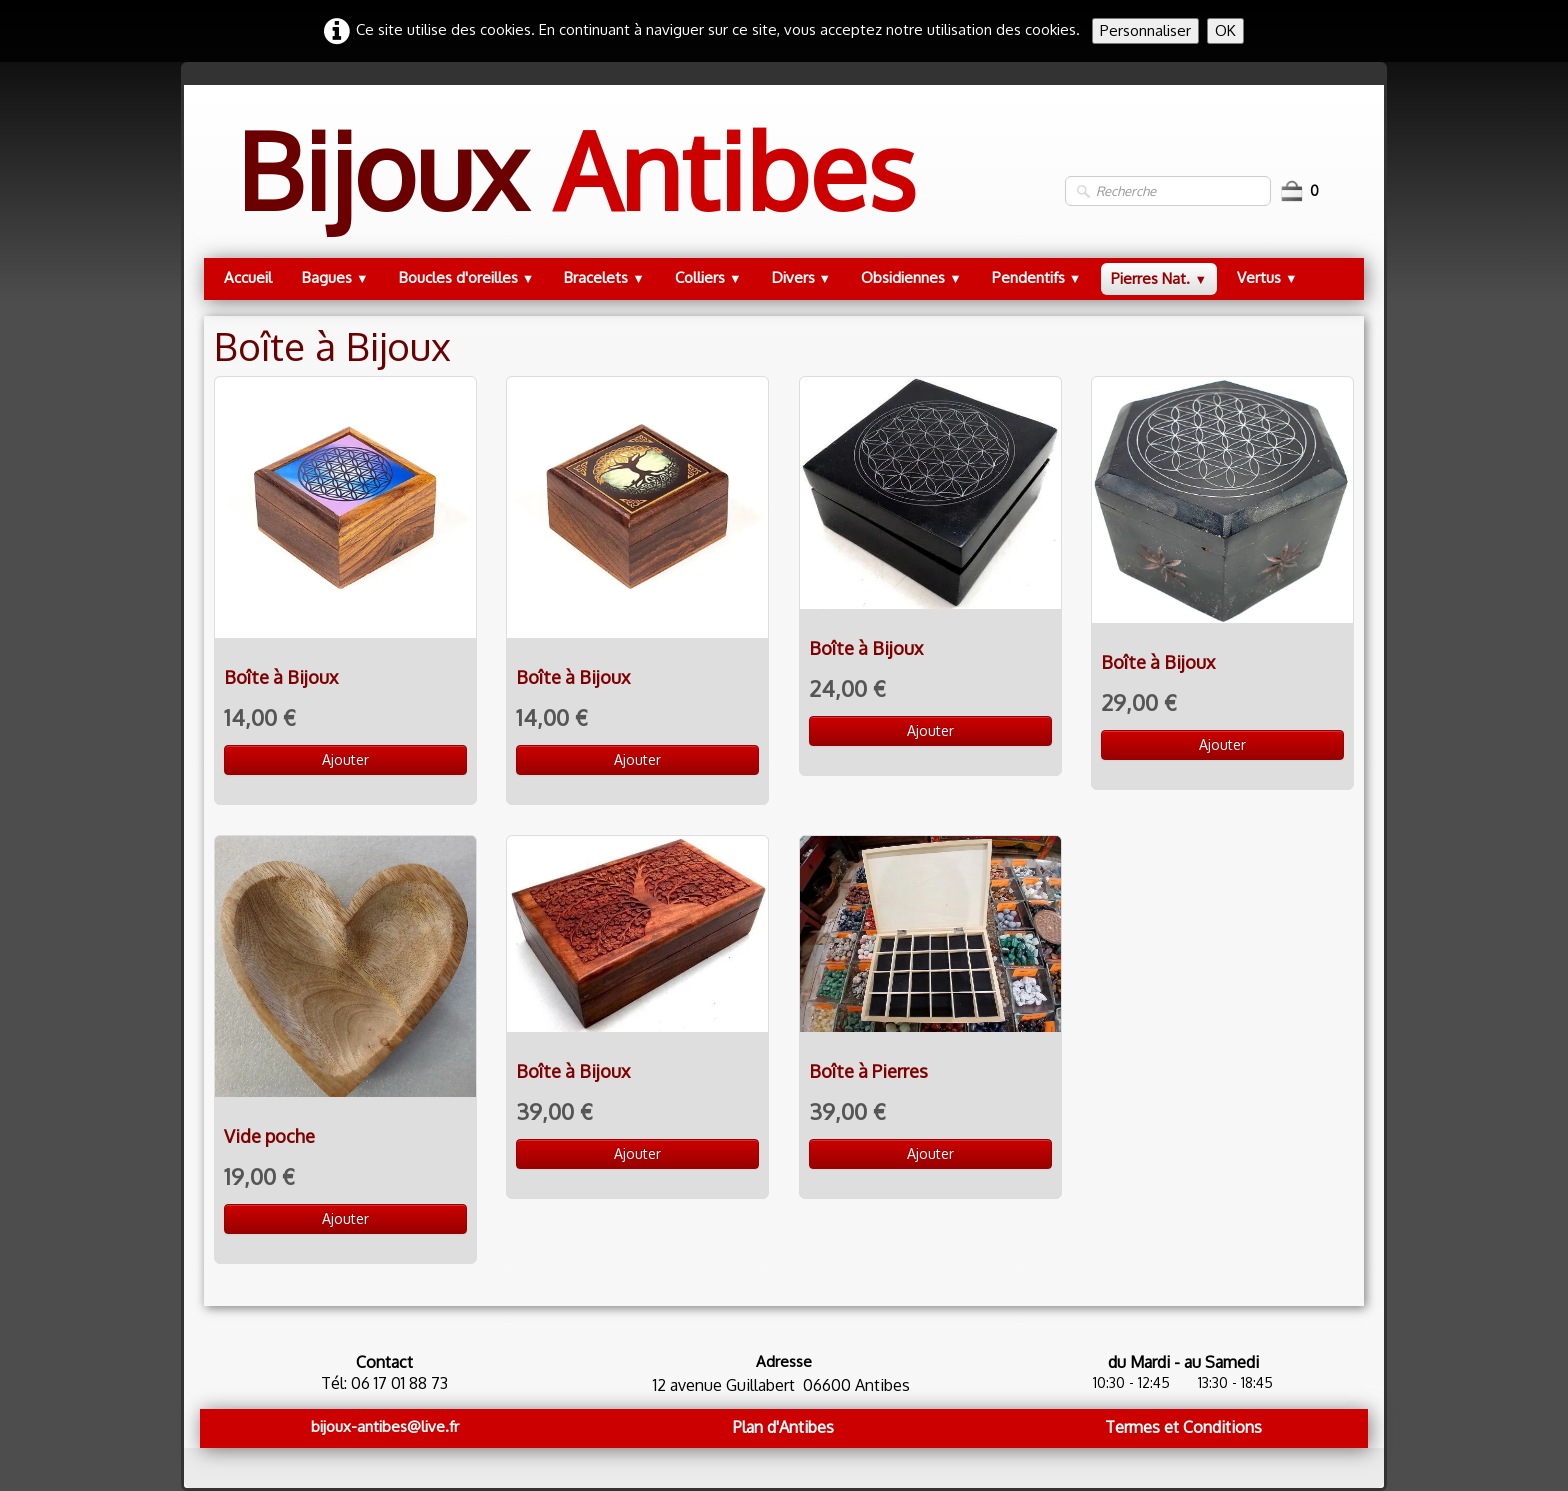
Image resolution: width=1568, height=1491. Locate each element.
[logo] (575, 190)
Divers (802, 277)
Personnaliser (1145, 30)
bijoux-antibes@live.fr (385, 1426)
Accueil (248, 277)
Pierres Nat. (1159, 278)
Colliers (708, 277)
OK (1225, 30)
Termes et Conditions (1183, 1427)
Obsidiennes (911, 277)
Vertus (1267, 277)
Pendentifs (1037, 277)
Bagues (335, 277)
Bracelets (604, 277)
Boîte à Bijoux (281, 677)
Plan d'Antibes (783, 1427)
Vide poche (269, 1136)
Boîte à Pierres (868, 1071)
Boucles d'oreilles (467, 277)
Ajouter (345, 759)
